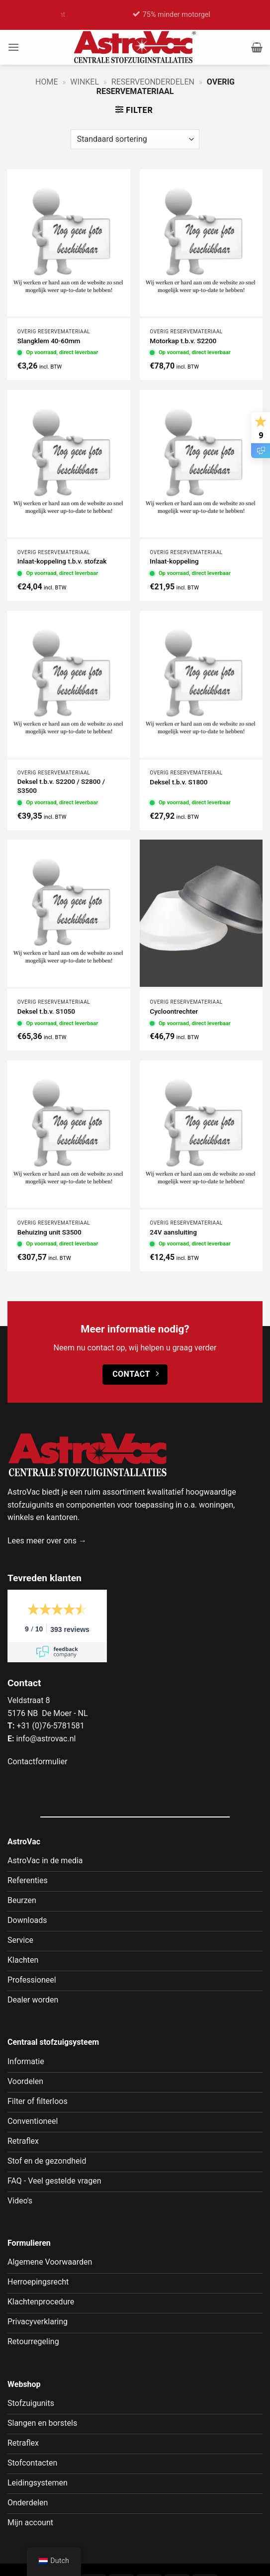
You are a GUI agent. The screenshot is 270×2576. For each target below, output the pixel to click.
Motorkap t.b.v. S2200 (183, 341)
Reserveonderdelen (152, 82)
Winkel (84, 82)
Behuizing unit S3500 (49, 1232)
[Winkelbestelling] (135, 139)
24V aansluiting (173, 1232)
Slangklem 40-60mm (49, 341)
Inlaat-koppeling (174, 561)
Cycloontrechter (174, 1011)
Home (46, 82)
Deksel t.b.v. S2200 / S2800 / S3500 (61, 785)
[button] (13, 47)
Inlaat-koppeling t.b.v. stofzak (62, 561)
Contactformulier (37, 1761)
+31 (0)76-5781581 (50, 1725)
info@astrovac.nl (46, 1738)
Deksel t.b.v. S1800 (178, 782)
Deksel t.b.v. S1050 (46, 1011)
